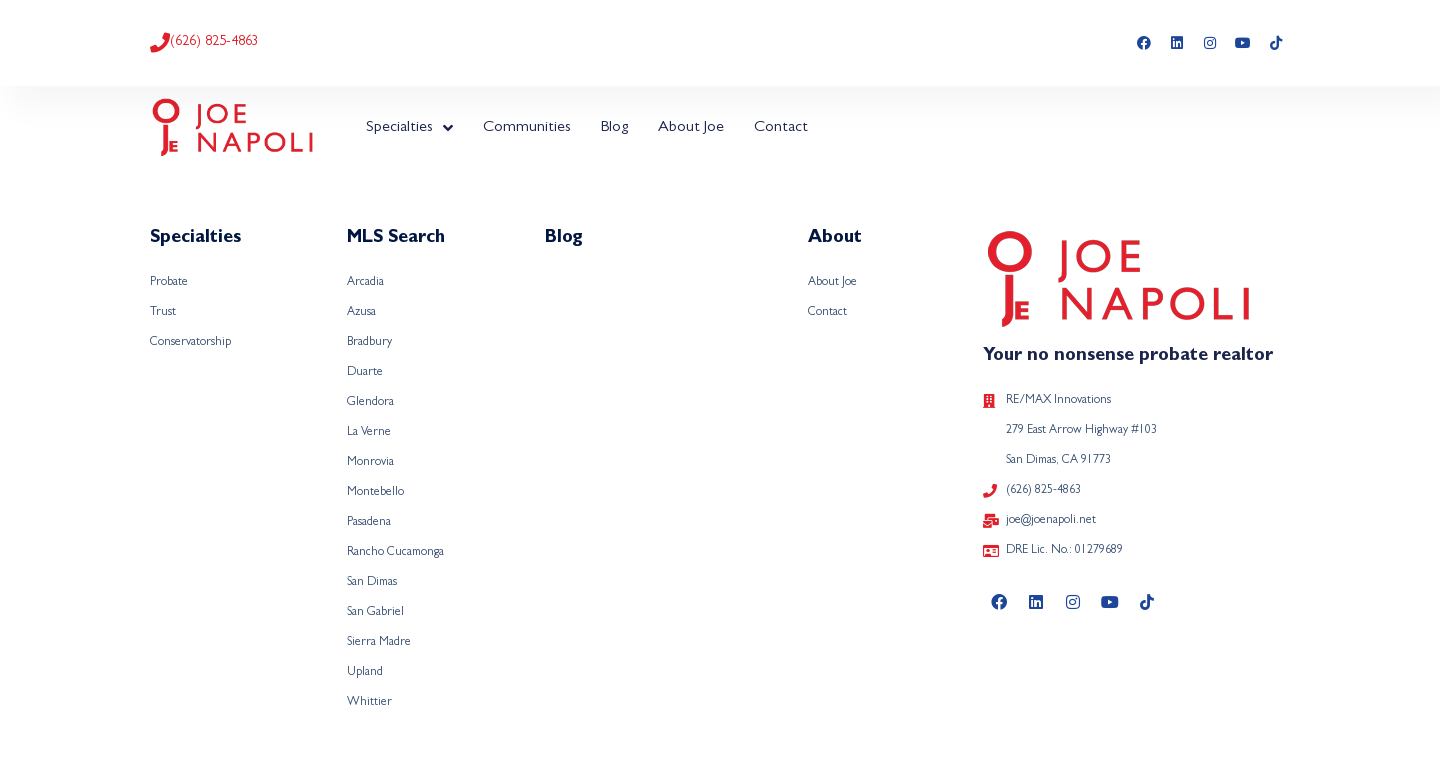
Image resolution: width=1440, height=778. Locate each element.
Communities (527, 128)
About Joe (691, 128)
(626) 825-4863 (214, 42)
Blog (614, 128)
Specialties (409, 128)
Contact (781, 128)
